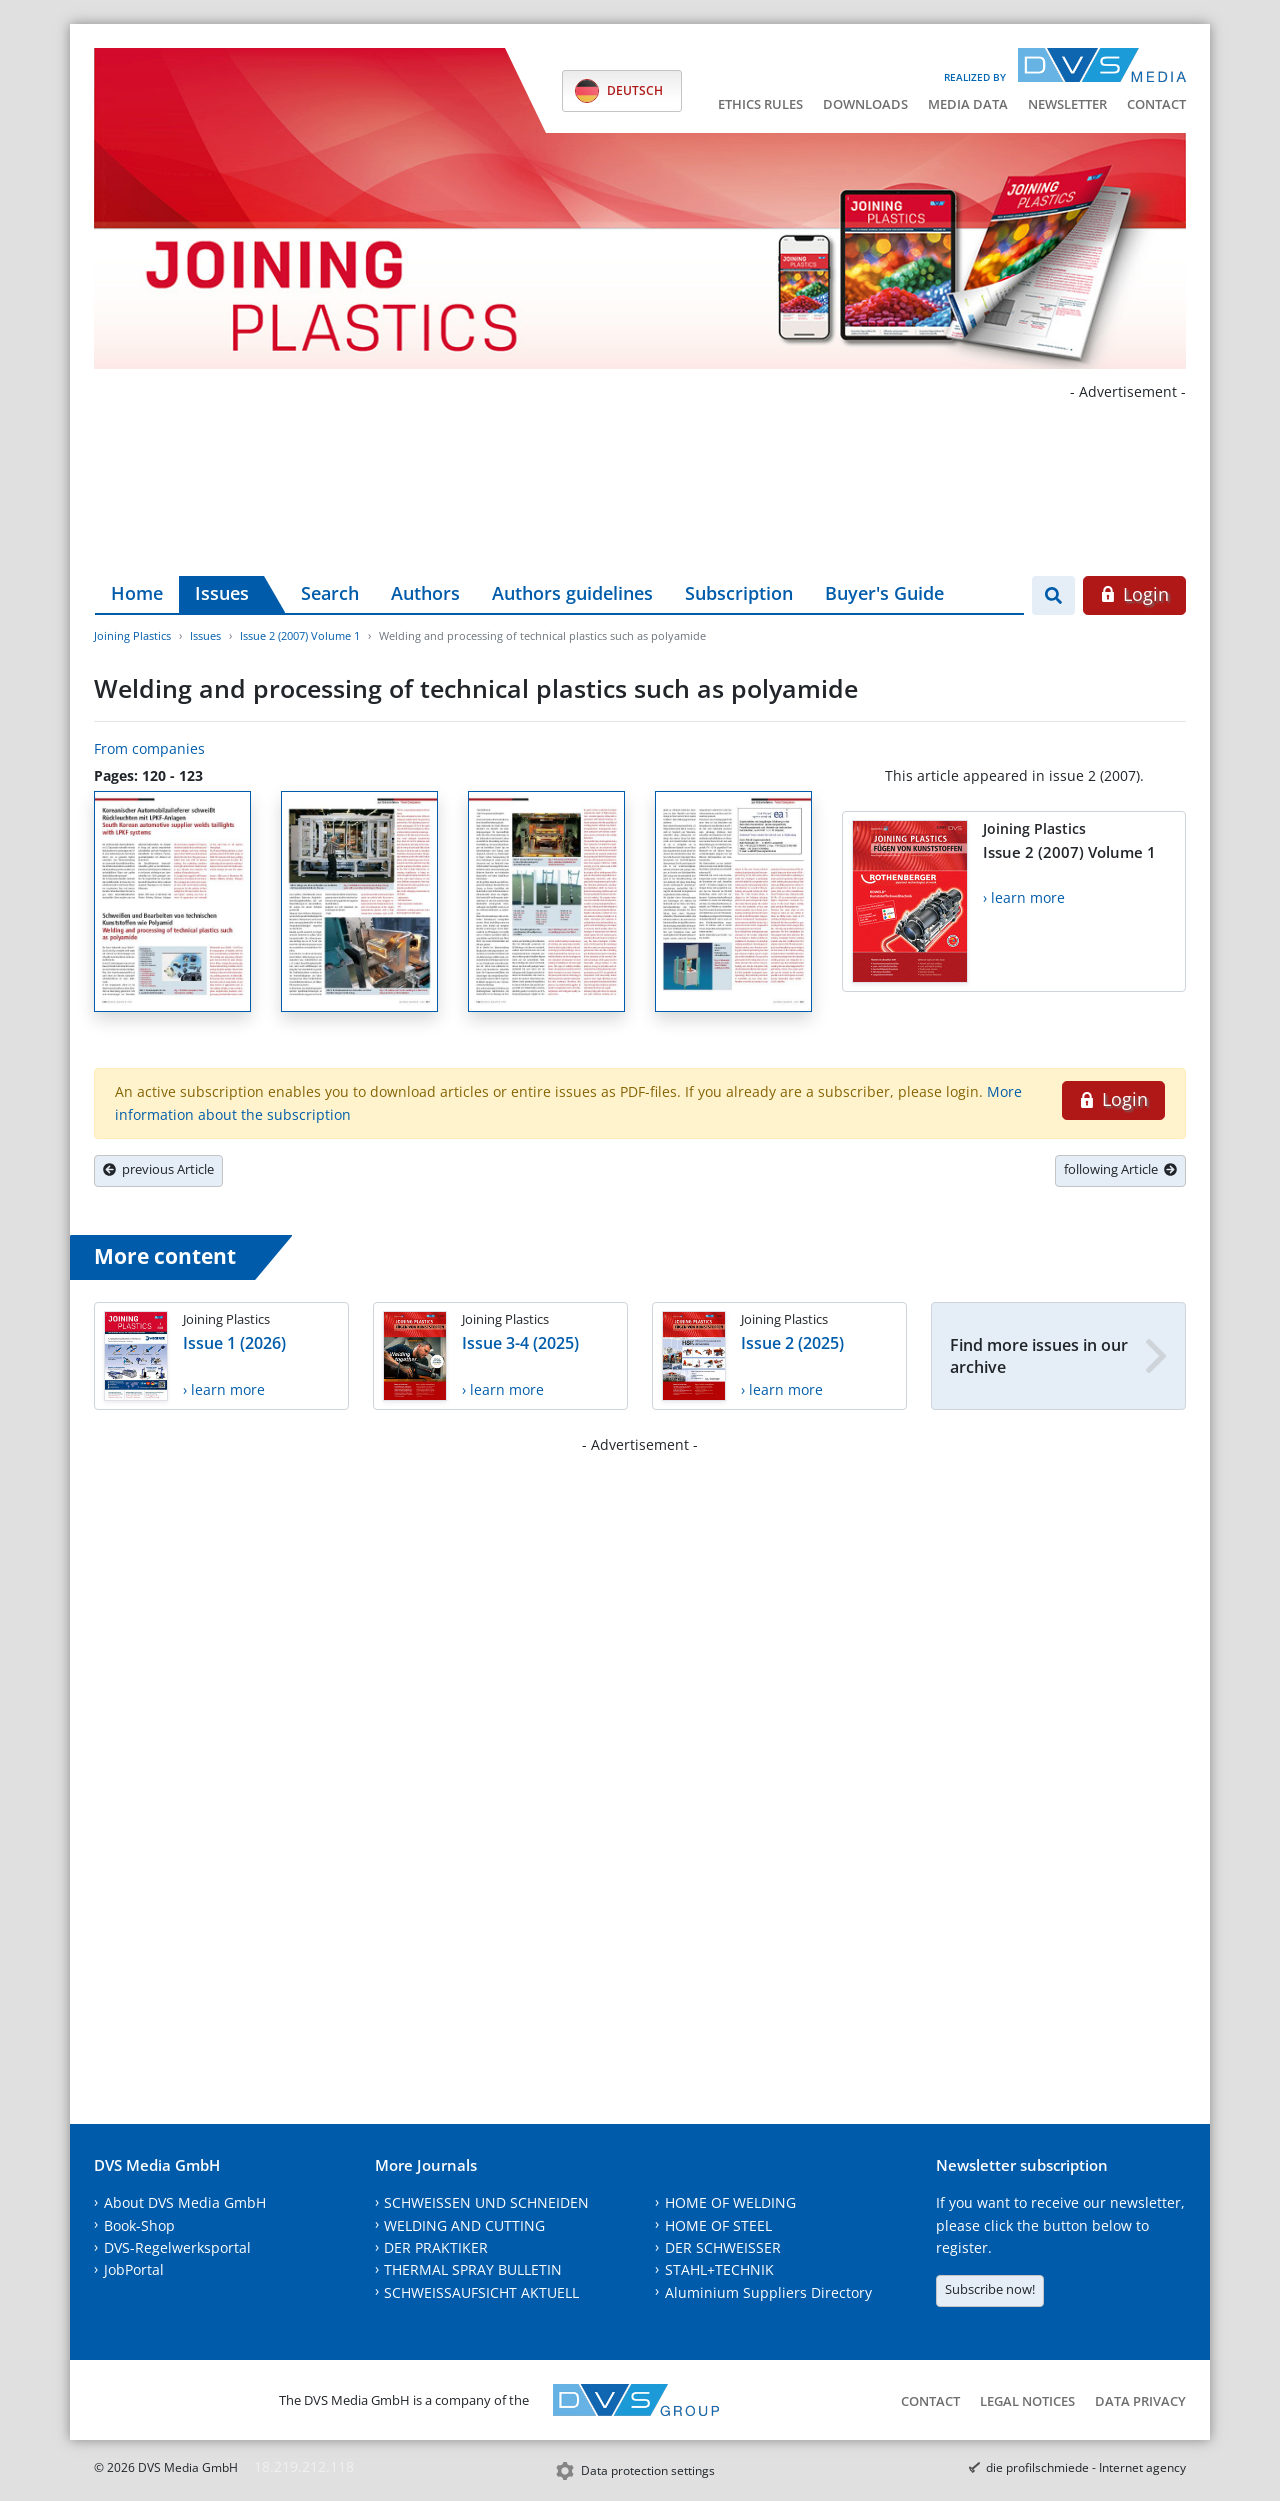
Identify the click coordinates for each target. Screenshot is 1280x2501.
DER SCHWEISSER (723, 2247)
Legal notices (1027, 2401)
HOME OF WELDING (730, 2202)
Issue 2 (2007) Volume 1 (300, 635)
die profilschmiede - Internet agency (1086, 2467)
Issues (222, 593)
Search (330, 593)
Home (137, 593)
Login (1134, 594)
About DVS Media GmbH (185, 2202)
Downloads (865, 104)
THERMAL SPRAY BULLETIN (473, 2269)
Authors (425, 593)
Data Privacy (1140, 2401)
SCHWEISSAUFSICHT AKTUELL (481, 2292)
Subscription (739, 593)
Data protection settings (648, 2470)
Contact (1156, 104)
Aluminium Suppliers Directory (768, 2292)
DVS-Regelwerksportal (177, 2247)
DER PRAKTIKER (436, 2247)
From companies (149, 748)
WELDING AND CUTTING (464, 2225)
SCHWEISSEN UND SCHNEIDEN (486, 2202)
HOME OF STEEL (718, 2225)
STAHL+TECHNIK (719, 2269)
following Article (1120, 1169)
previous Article (158, 1169)
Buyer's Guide (884, 593)
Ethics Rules (760, 104)
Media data (968, 104)
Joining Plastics (132, 635)
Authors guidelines (572, 593)
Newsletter (1067, 104)
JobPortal (134, 2269)
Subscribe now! (990, 2289)
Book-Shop (139, 2225)
